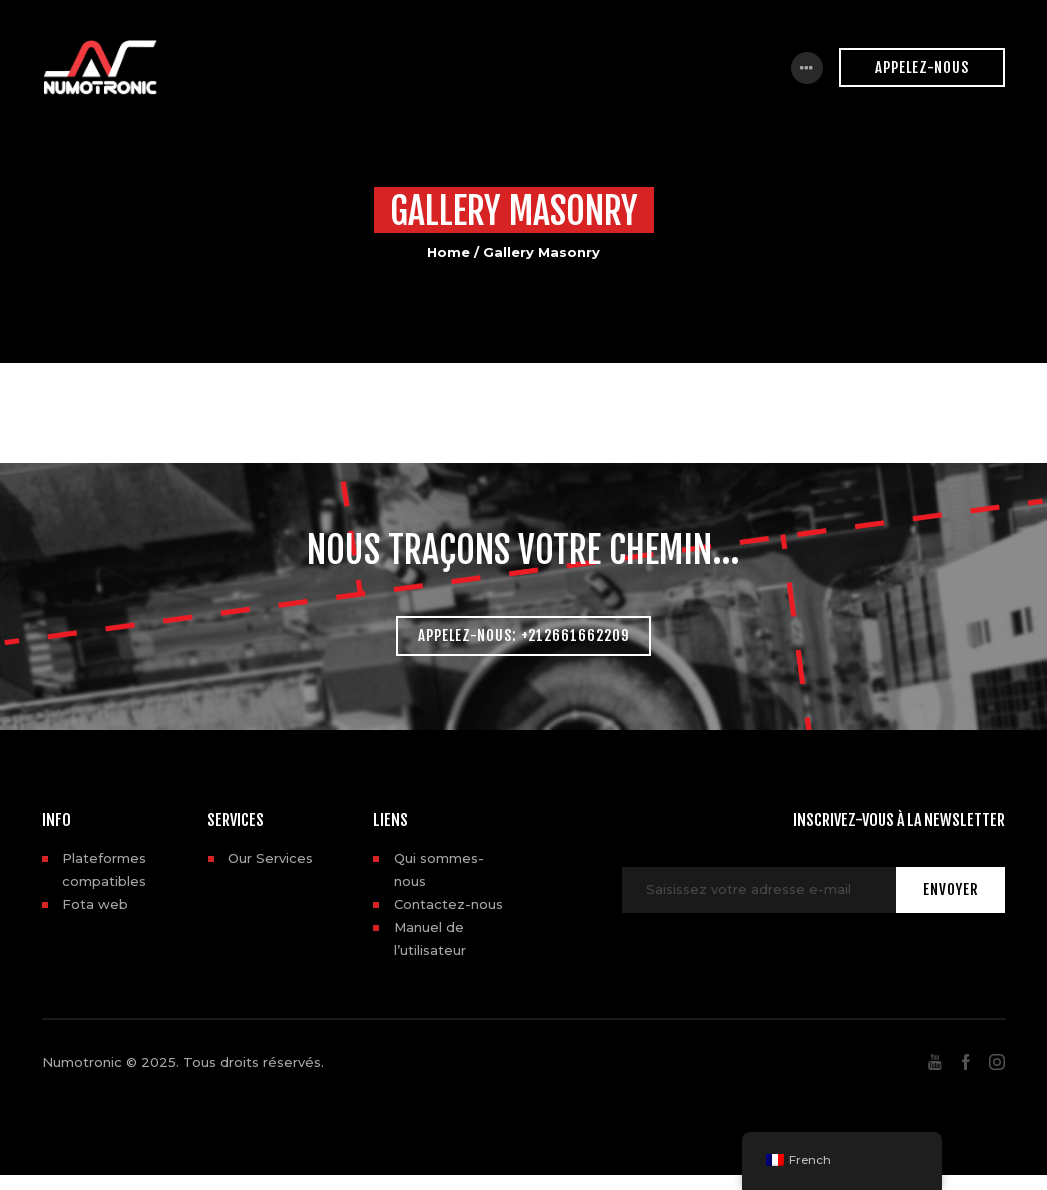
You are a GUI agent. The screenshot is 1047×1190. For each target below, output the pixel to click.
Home (448, 252)
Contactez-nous (448, 904)
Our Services (270, 858)
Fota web (95, 904)
